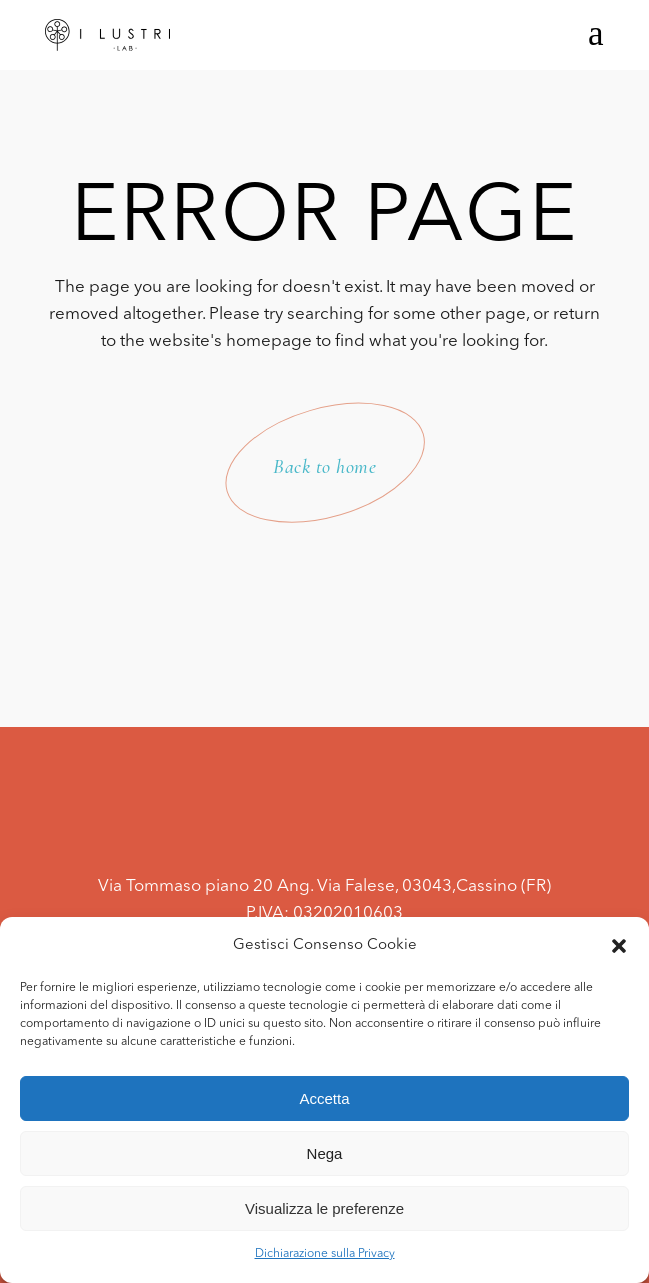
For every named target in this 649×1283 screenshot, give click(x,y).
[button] (619, 946)
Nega (325, 1153)
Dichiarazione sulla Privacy (325, 1254)
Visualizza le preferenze (324, 1208)
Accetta (324, 1098)
